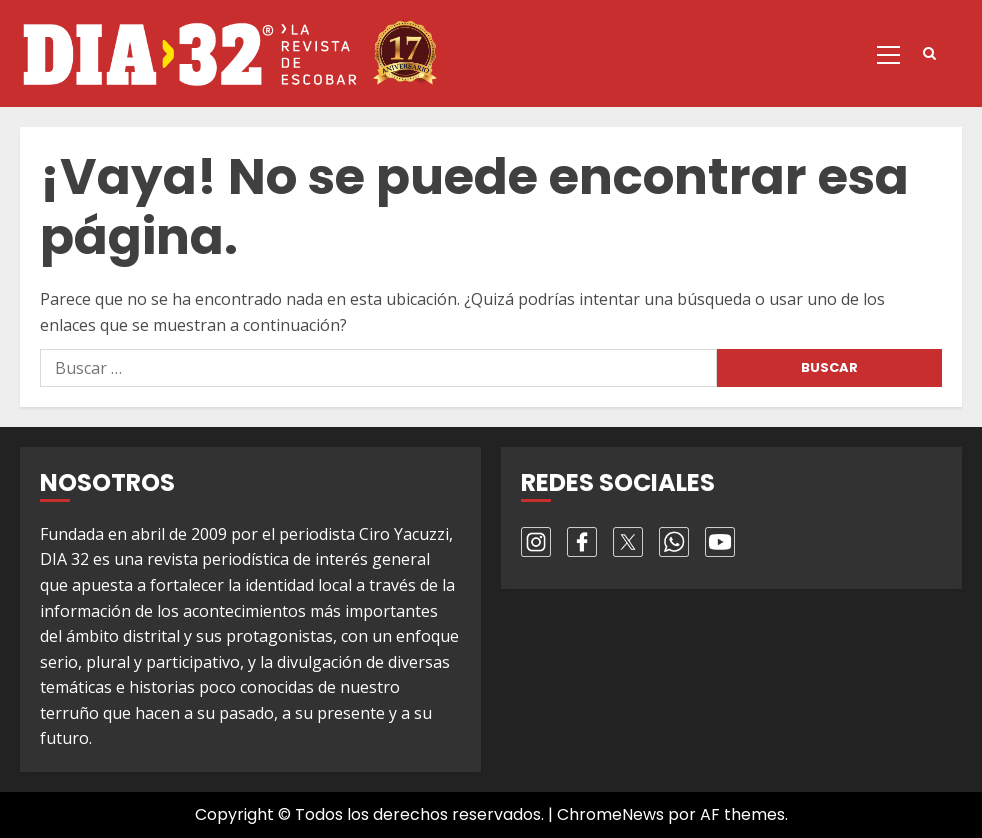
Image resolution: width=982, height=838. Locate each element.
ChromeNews (610, 814)
